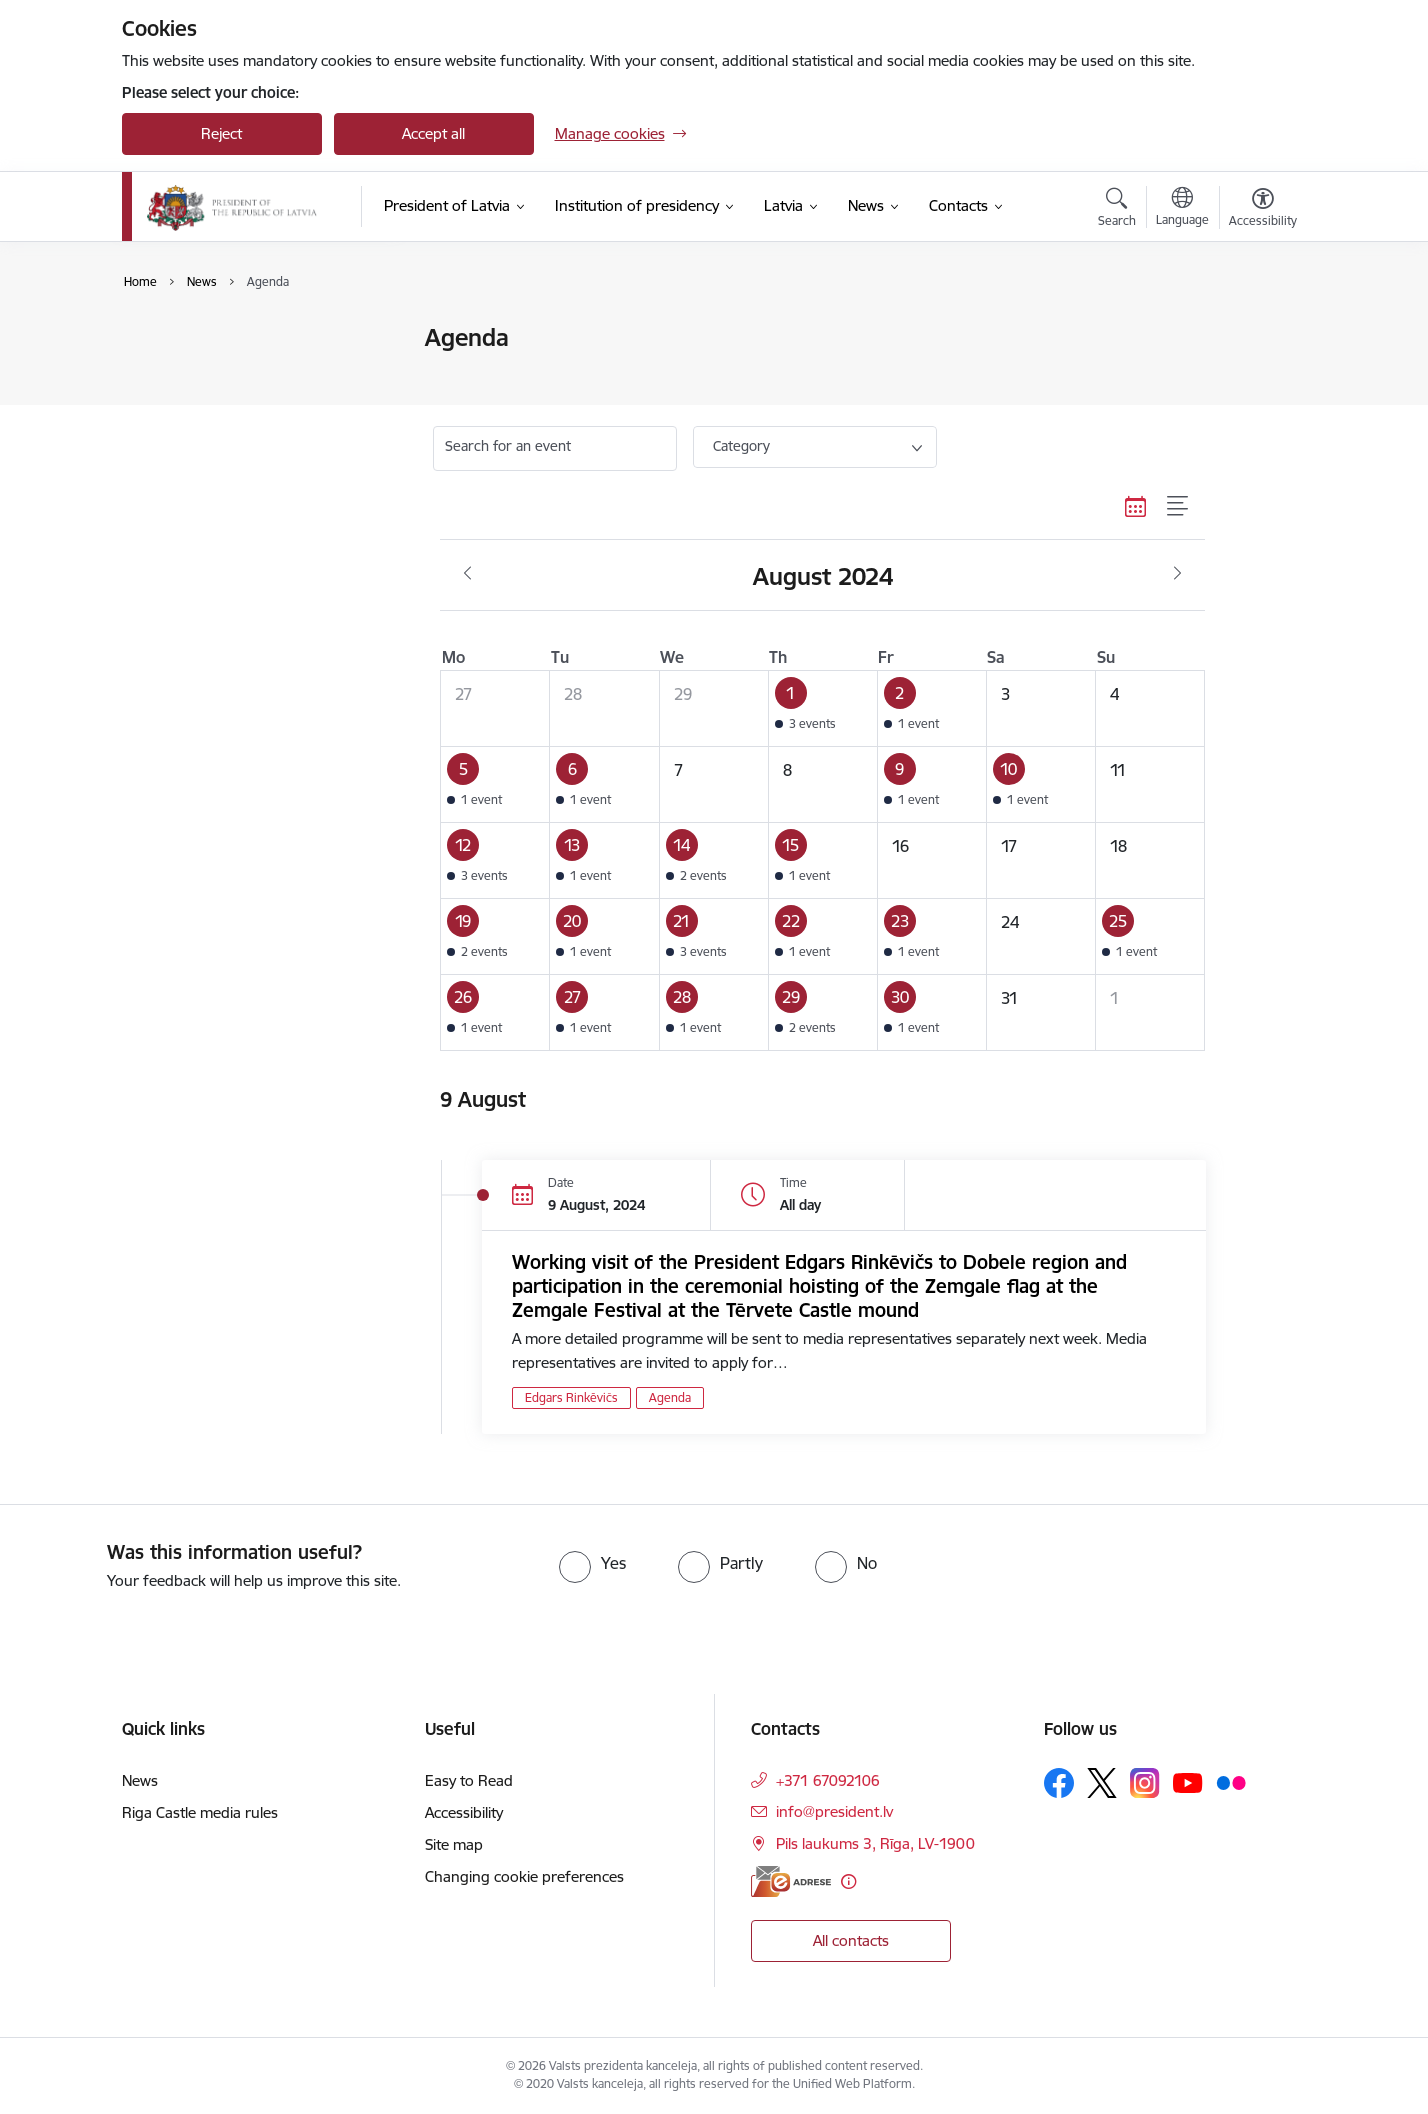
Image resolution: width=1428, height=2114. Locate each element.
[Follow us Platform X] (1102, 1783)
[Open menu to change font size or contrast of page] (1263, 210)
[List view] (1178, 506)
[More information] (848, 1881)
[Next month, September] (1177, 574)
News (161, 339)
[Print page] (1257, 329)
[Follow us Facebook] (1059, 1783)
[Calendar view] (1136, 506)
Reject (221, 133)
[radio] (592, 1563)
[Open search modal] (1117, 210)
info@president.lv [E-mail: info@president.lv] (834, 1811)
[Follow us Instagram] (1145, 1782)
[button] (822, 709)
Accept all (433, 133)
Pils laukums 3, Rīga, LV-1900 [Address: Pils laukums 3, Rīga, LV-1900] (875, 1843)
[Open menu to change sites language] (1182, 209)
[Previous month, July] (467, 574)
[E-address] (791, 1881)
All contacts (851, 1940)
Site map (454, 1844)
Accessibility (464, 1812)
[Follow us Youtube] (1188, 1782)
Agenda (169, 373)
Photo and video (198, 408)
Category (741, 446)
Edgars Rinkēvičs (571, 1397)
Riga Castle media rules (200, 1812)
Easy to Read (469, 1780)
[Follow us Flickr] (1231, 1782)
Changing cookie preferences (524, 1876)
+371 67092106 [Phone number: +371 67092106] (828, 1780)
